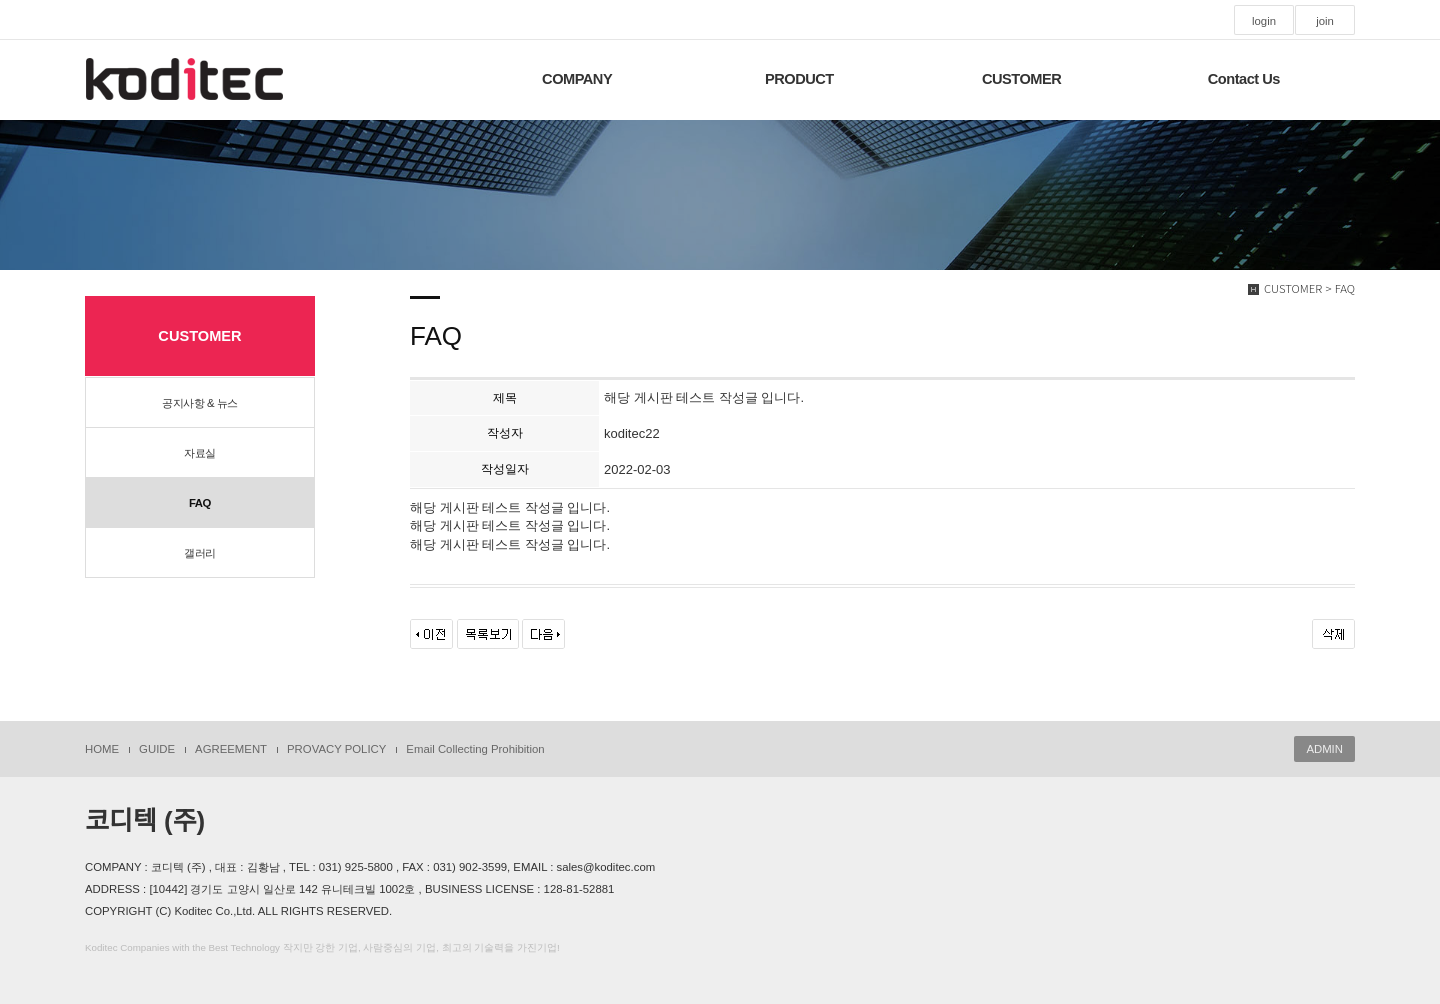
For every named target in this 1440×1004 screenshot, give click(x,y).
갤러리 (200, 553)
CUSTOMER (1021, 79)
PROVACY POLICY (336, 749)
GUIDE (157, 749)
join (1325, 21)
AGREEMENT (231, 749)
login (1264, 21)
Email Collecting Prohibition (475, 749)
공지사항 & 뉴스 (199, 403)
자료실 (200, 453)
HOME (102, 749)
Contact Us (1244, 79)
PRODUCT (799, 79)
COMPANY (577, 79)
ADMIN (1324, 749)
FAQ (200, 503)
